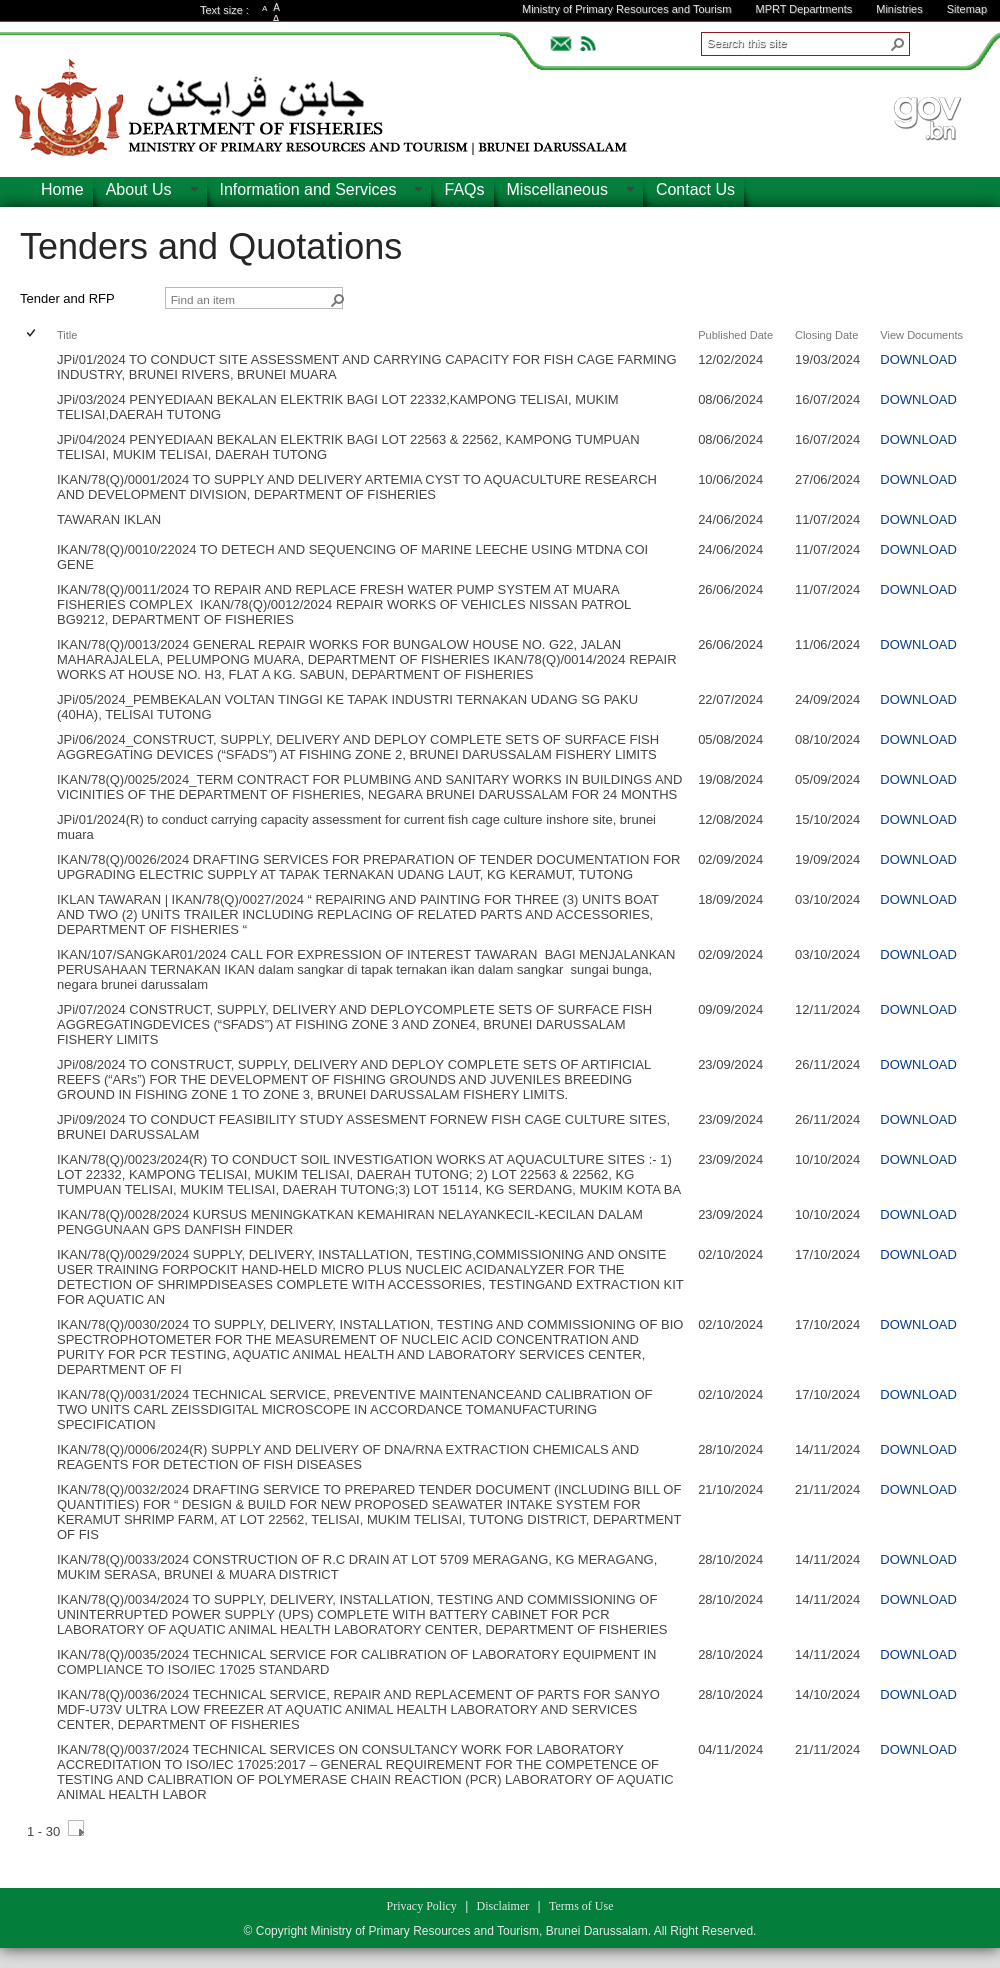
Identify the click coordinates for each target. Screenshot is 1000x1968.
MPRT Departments (803, 9)
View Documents (921, 335)
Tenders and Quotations (211, 246)
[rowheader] (36, 367)
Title (67, 335)
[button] (898, 44)
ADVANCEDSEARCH (942, 41)
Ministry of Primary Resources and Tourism (626, 9)
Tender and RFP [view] (67, 298)
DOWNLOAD (918, 359)
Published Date (735, 335)
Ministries (899, 9)
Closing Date (826, 335)
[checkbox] (32, 334)
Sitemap (967, 9)
